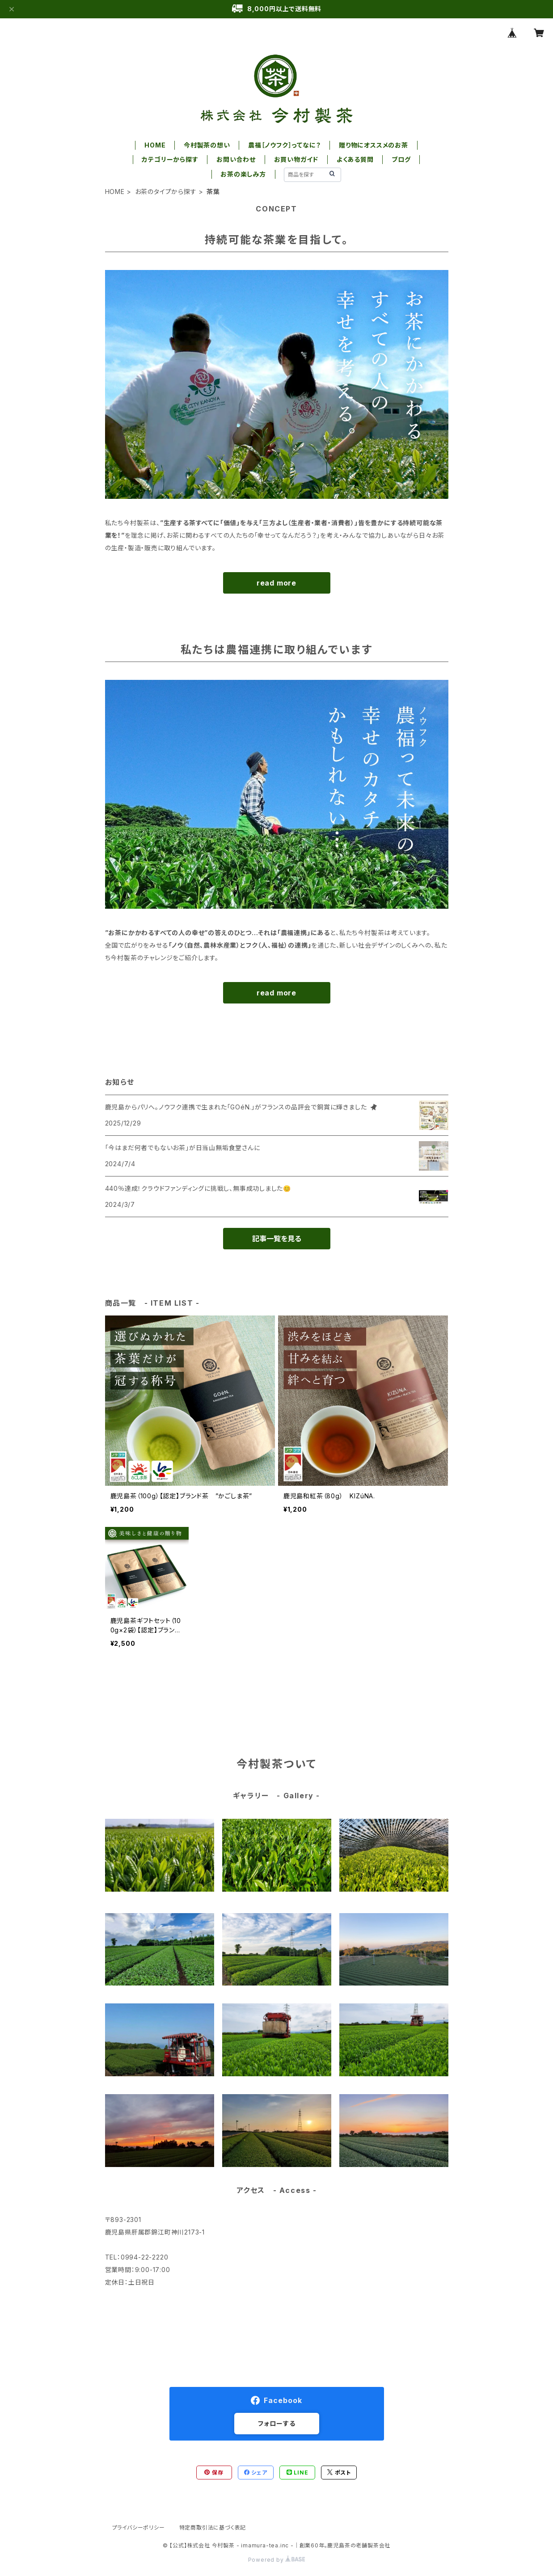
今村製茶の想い (207, 145)
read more (276, 582)
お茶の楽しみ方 (243, 174)
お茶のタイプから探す (166, 191)
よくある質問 (355, 159)
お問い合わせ (236, 159)
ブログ (401, 159)
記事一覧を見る (276, 1238)
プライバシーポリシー (138, 2527)
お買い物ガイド (296, 159)
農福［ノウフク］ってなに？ (284, 145)
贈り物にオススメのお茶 (373, 145)
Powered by (276, 2559)
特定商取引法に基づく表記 (212, 2527)
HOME (154, 145)
